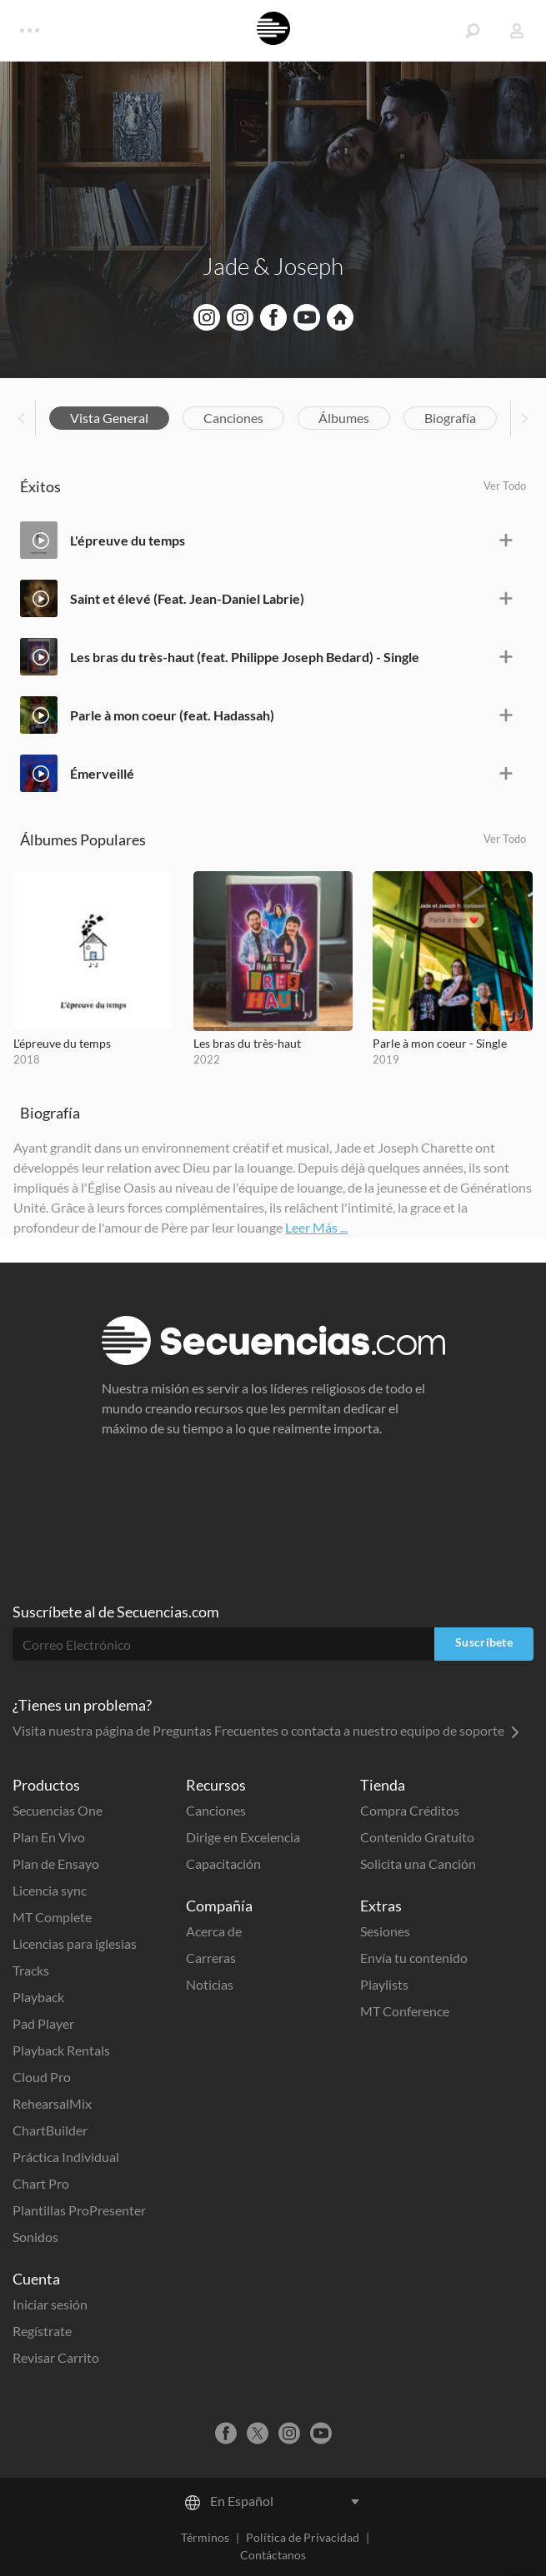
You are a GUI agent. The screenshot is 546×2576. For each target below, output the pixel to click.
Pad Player (43, 2023)
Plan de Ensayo (56, 1863)
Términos (205, 2537)
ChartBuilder (50, 2130)
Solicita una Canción (418, 1863)
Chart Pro (41, 2183)
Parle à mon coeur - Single (440, 1043)
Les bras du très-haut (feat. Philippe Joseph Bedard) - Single (244, 657)
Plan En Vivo (49, 1837)
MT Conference (404, 2011)
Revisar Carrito (56, 2357)
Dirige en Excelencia (243, 1837)
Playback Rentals (61, 2050)
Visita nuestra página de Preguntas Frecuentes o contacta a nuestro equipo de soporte (266, 1730)
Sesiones (385, 1931)
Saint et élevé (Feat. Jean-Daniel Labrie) (187, 598)
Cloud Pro (42, 2077)
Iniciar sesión (50, 2304)
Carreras (211, 1958)
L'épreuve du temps (127, 540)
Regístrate (42, 2331)
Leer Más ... (316, 1227)
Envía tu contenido (414, 1958)
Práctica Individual (66, 2157)
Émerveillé (102, 773)
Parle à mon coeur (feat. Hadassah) (172, 715)
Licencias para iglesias (75, 1943)
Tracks (31, 1970)
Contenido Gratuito (417, 1837)
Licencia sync (50, 1890)
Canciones (233, 418)
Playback (38, 1997)
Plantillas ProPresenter (79, 2210)
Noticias (209, 1984)
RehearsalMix (52, 2103)
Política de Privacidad (302, 2537)
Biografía (450, 418)
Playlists (384, 1984)
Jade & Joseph (273, 266)
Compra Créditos (409, 1810)
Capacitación (223, 1863)
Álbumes (343, 418)
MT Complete (52, 1917)
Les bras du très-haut (247, 1043)
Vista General (109, 418)
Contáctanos (273, 2555)
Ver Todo (504, 485)
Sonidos (35, 2237)
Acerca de (214, 1931)
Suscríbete (484, 1642)
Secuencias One (58, 1810)
